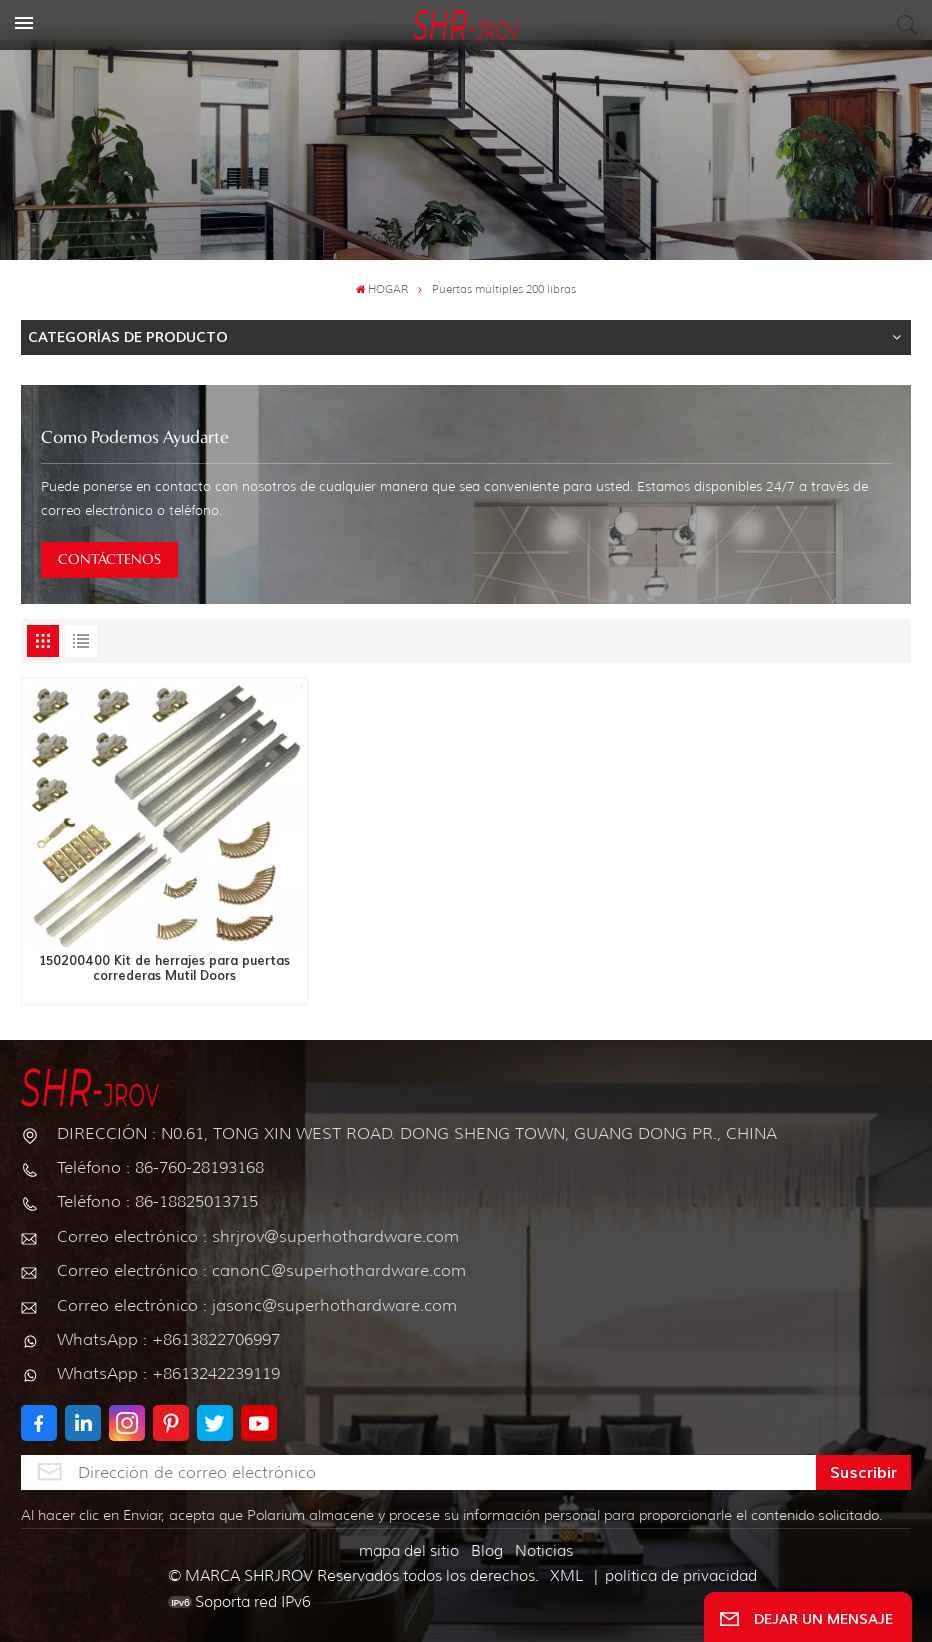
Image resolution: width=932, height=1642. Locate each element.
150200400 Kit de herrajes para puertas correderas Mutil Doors (164, 969)
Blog (487, 1551)
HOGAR (382, 289)
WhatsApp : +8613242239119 (168, 1373)
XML (566, 1576)
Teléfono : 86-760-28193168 (160, 1167)
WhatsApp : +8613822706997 (168, 1339)
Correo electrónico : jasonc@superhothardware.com (257, 1305)
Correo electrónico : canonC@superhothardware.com (261, 1270)
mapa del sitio (409, 1551)
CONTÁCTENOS (109, 560)
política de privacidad (681, 1576)
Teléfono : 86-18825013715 (157, 1201)
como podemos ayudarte (135, 438)
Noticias (544, 1551)
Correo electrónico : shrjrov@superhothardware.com (258, 1236)
